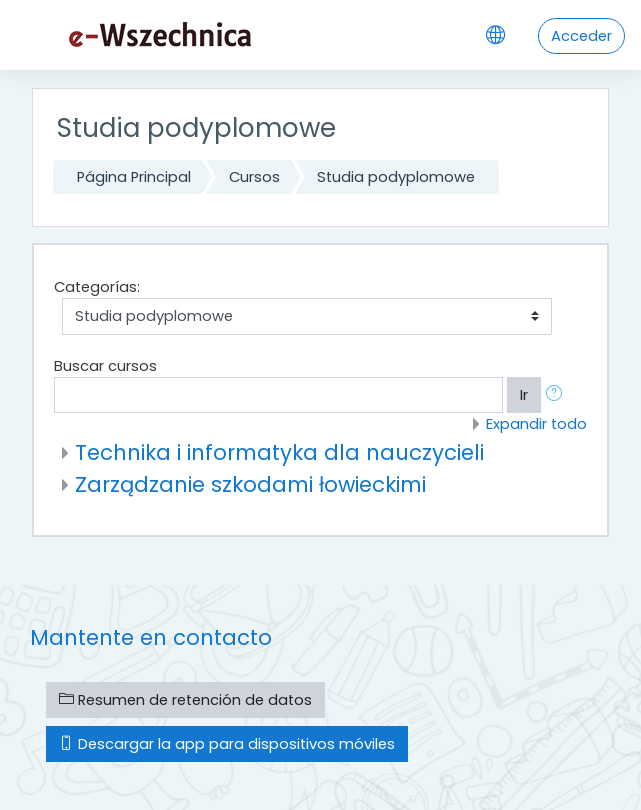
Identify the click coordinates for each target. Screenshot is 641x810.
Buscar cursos (105, 366)
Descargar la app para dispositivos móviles (227, 744)
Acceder (581, 36)
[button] (558, 395)
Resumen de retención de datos (185, 700)
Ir (524, 395)
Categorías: (97, 287)
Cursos (254, 177)
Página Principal (134, 177)
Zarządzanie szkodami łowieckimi (250, 484)
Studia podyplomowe (396, 177)
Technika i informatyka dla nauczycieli (279, 452)
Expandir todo (536, 424)
